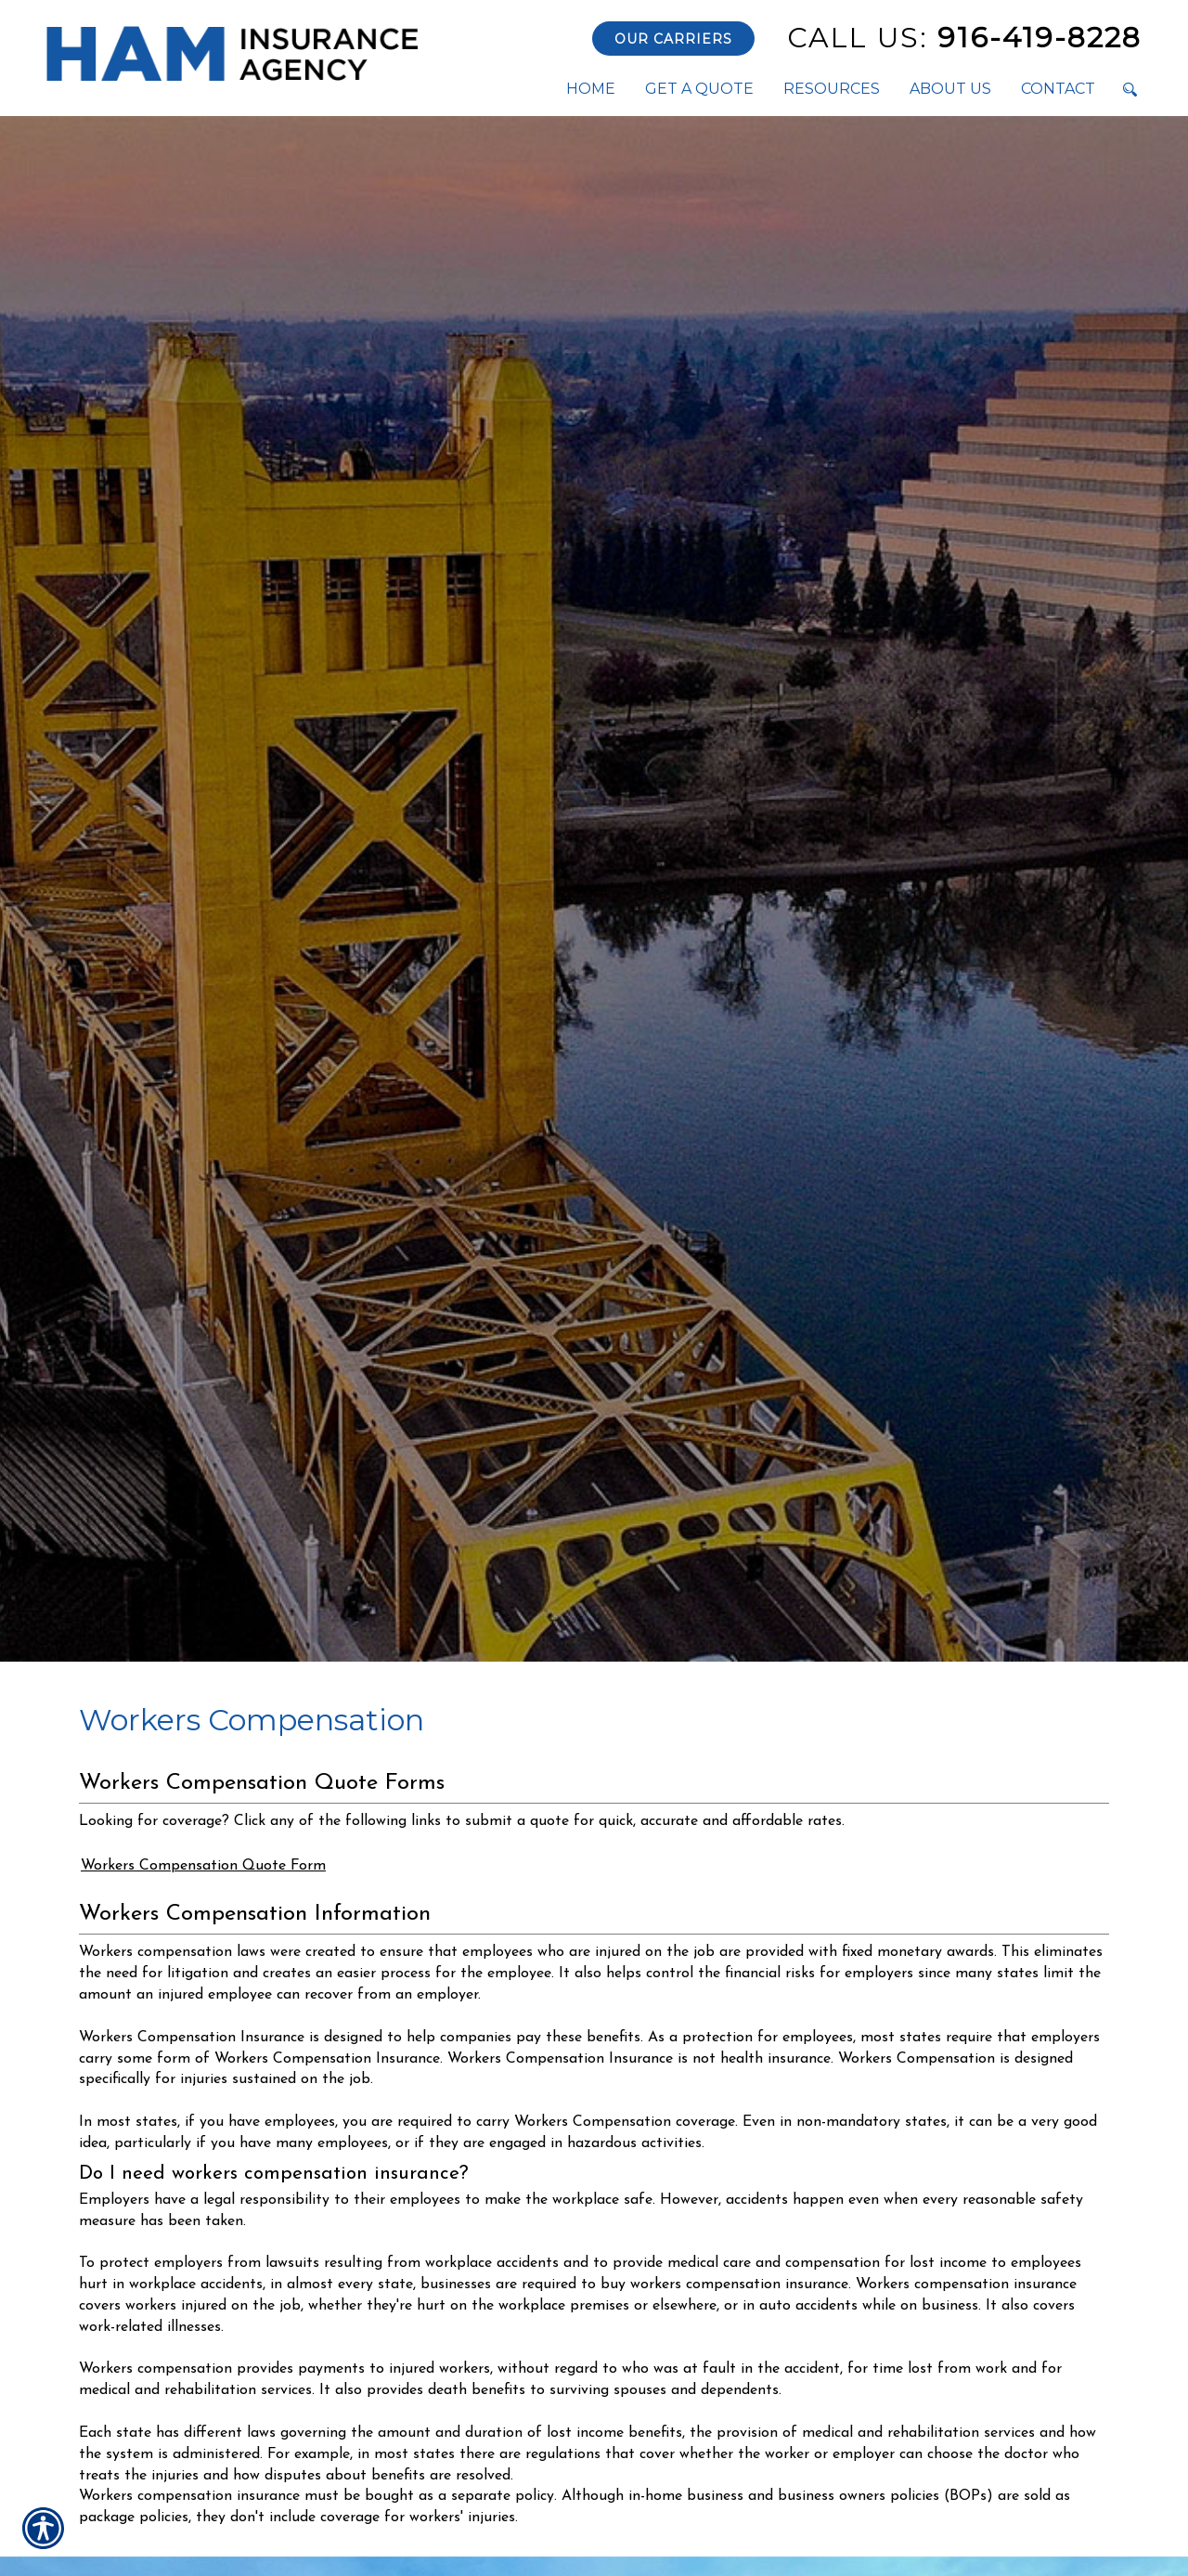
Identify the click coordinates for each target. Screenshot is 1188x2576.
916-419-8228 (964, 37)
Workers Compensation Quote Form (203, 1865)
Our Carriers (673, 39)
